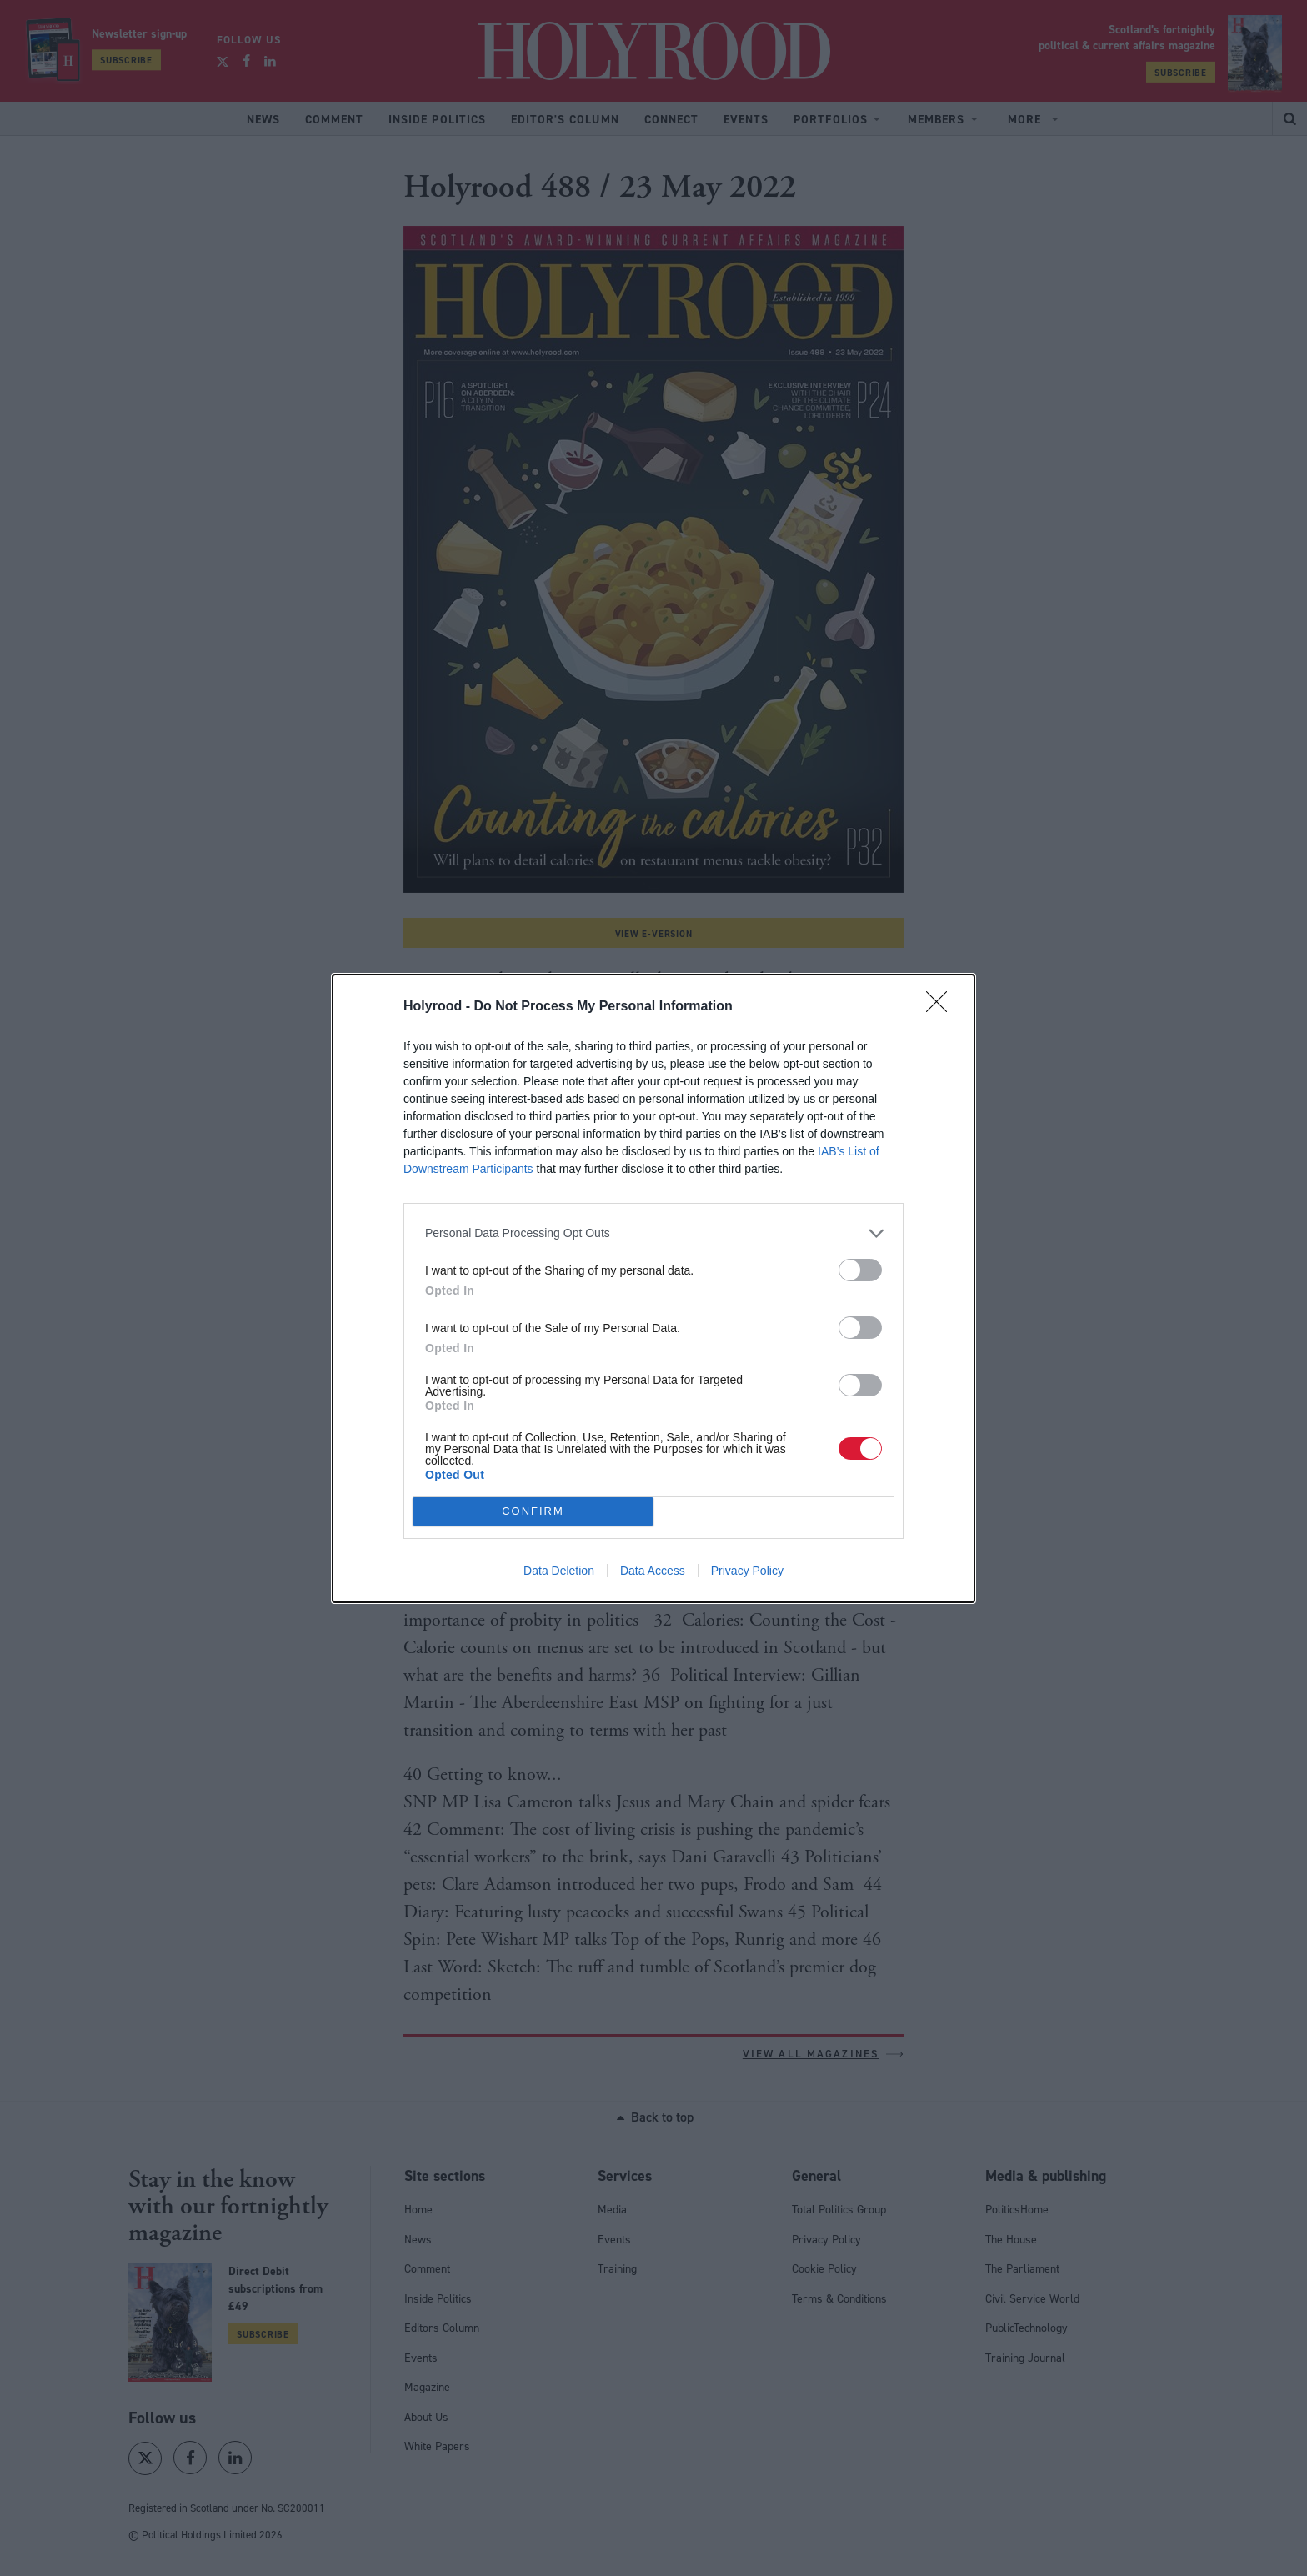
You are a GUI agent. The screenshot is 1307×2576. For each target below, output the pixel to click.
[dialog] (653, 1288)
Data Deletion (558, 1570)
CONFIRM (533, 1511)
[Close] (942, 1007)
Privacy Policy (747, 1570)
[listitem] (653, 1233)
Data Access (652, 1570)
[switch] (860, 1270)
